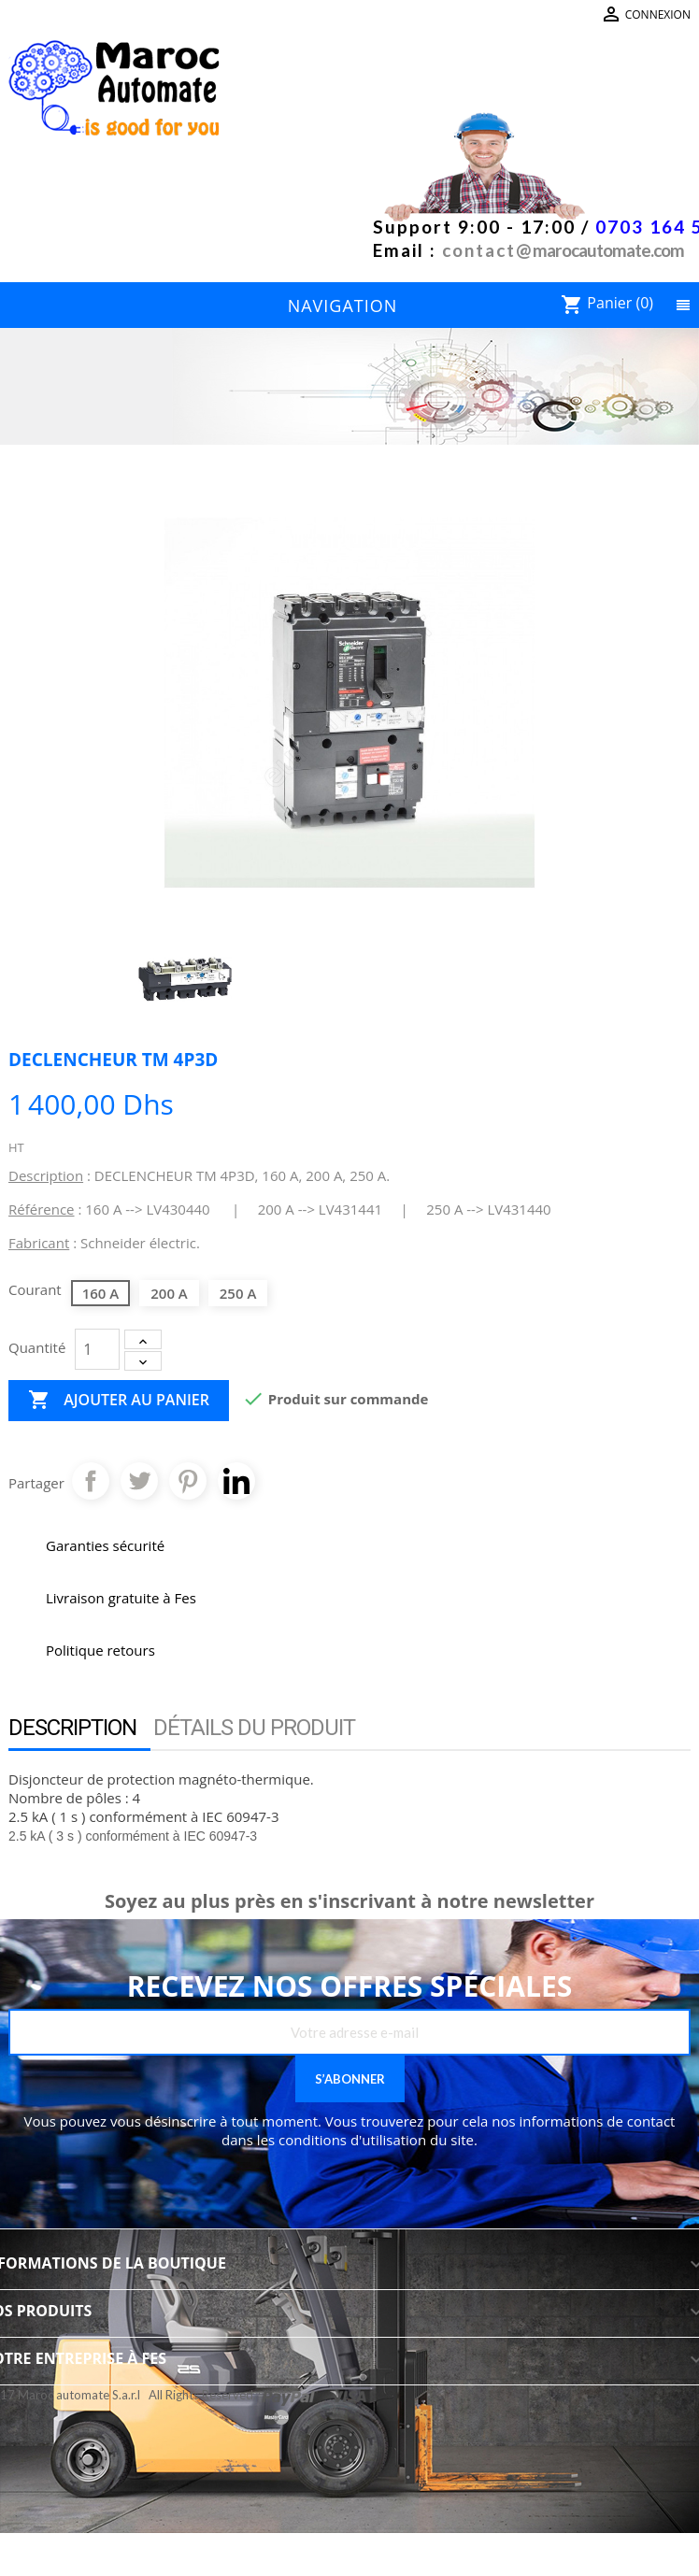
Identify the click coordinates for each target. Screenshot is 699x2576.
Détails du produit (254, 1728)
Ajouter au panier (118, 1400)
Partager (90, 1481)
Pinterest (188, 1481)
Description (72, 1728)
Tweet (139, 1481)
